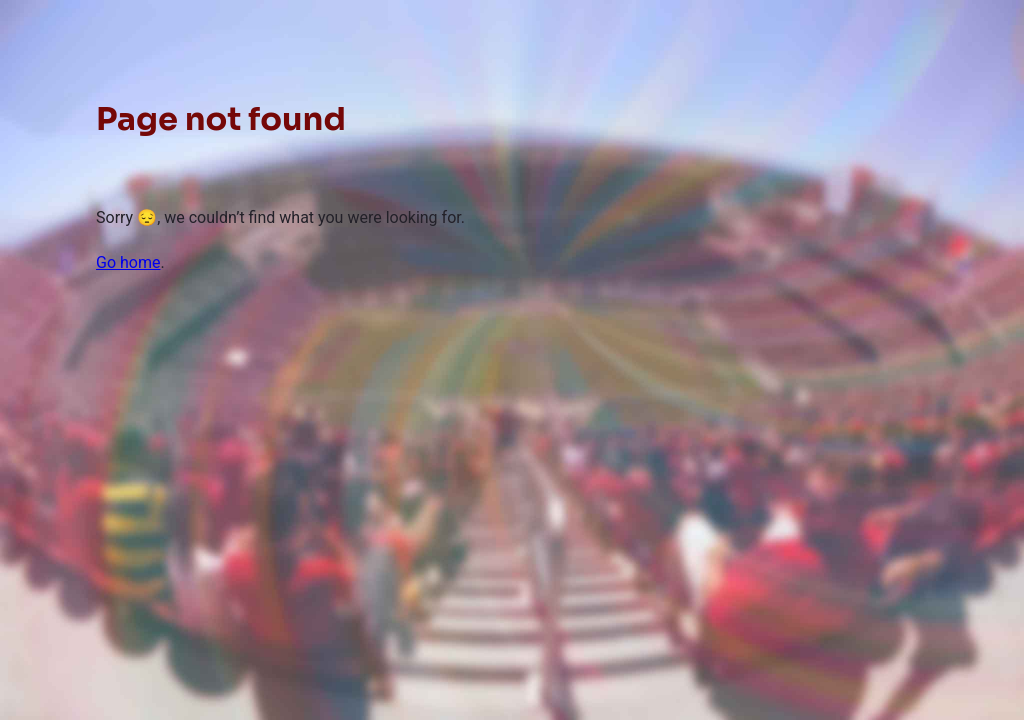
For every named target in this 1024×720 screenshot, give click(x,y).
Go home (128, 262)
